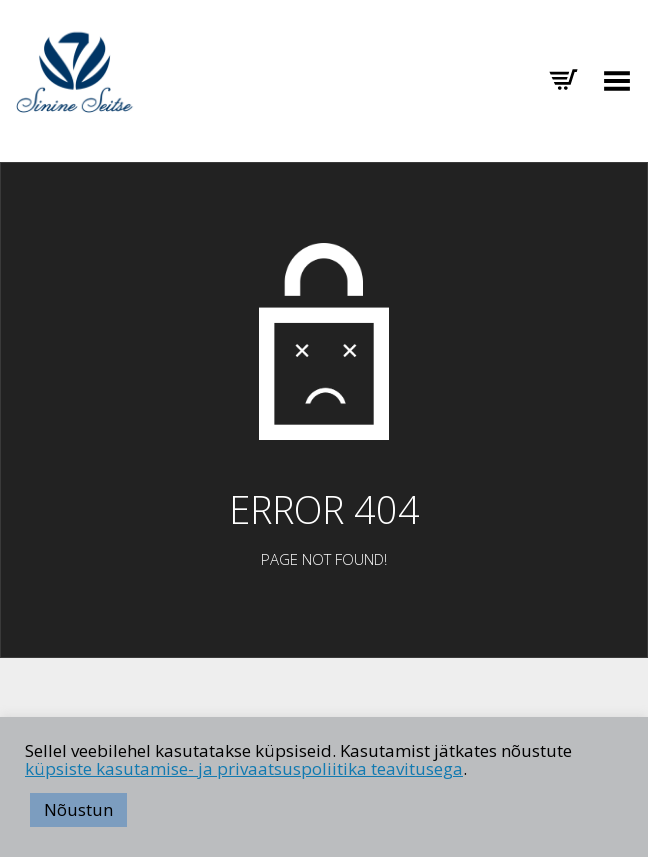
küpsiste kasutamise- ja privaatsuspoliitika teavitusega (244, 768)
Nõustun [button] (78, 809)
